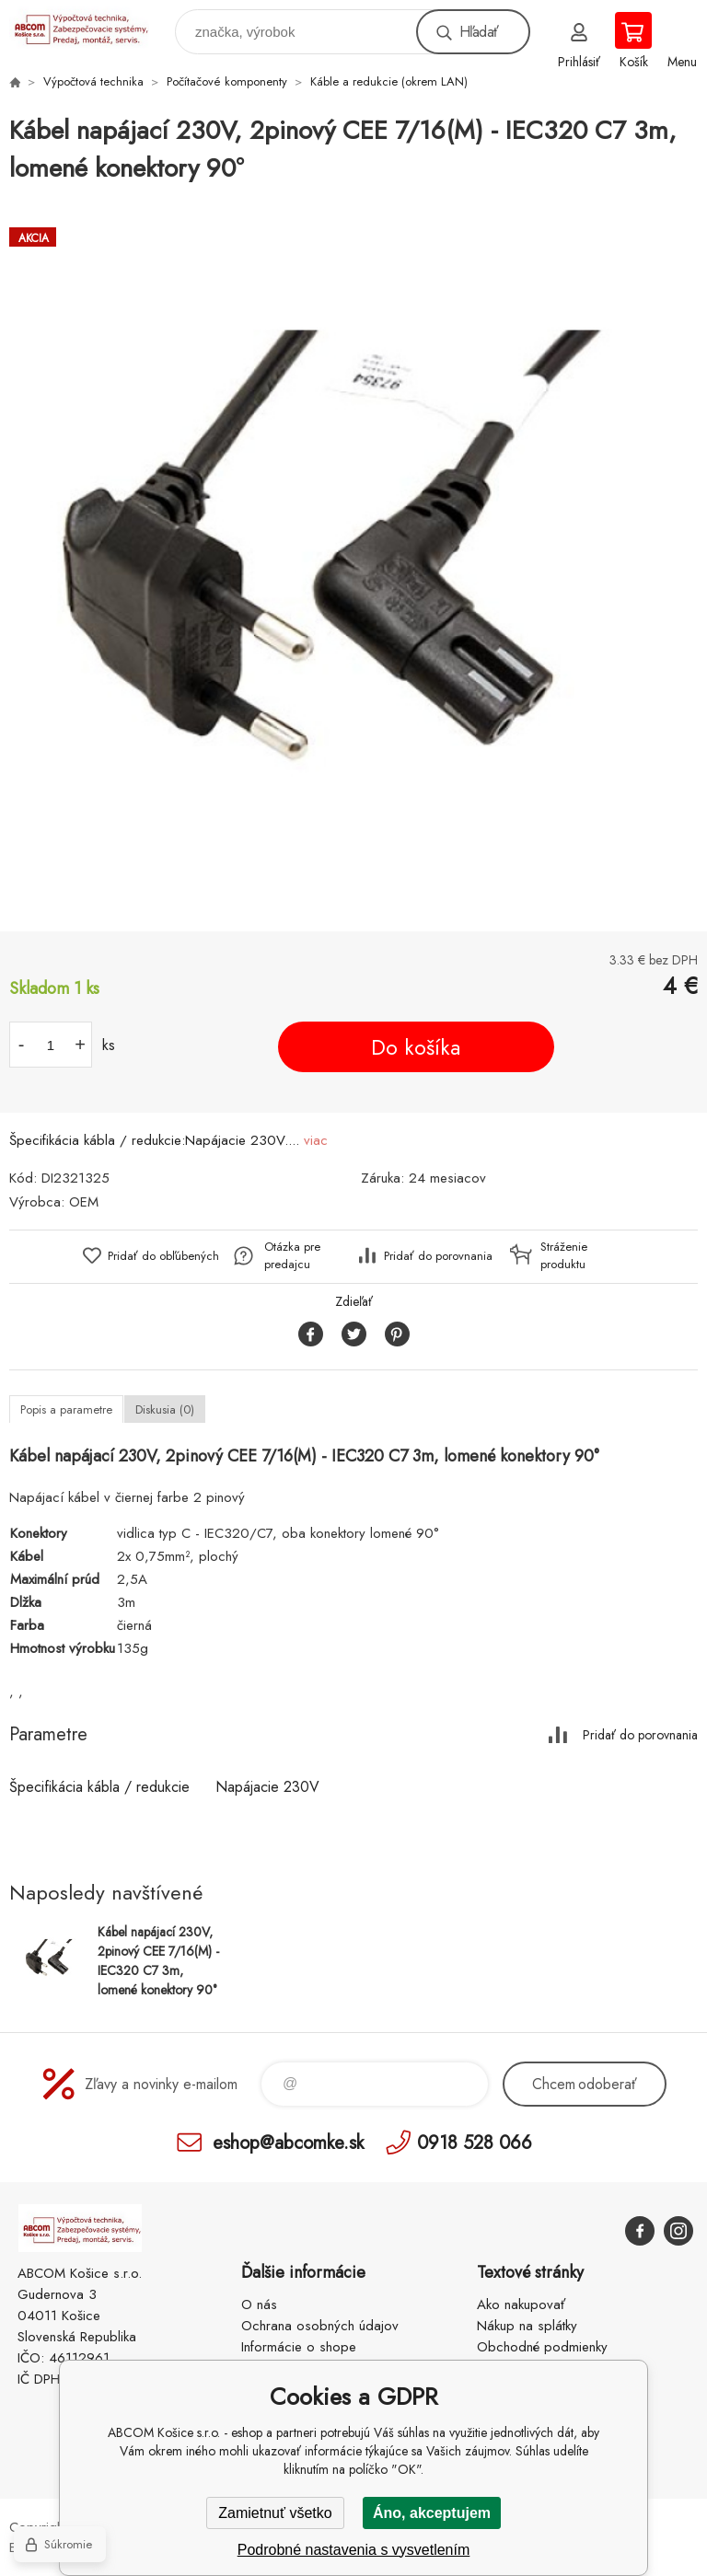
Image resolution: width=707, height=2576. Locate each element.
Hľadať (478, 31)
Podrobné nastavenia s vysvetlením (354, 2550)
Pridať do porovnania (438, 1256)
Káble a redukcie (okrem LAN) (389, 81)
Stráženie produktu (563, 1255)
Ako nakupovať (521, 2304)
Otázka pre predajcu (292, 1255)
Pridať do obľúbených (163, 1256)
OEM (84, 1202)
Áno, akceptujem (432, 2513)
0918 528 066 (474, 2142)
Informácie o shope (298, 2347)
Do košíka (415, 1047)
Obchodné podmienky (542, 2347)
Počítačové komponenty (227, 81)
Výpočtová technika (93, 81)
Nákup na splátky (527, 2326)
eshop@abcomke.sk (288, 2142)
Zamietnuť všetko (274, 2513)
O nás (259, 2304)
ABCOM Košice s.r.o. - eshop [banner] (90, 27)
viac (316, 1140)
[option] (353, 559)
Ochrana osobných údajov (320, 2326)
